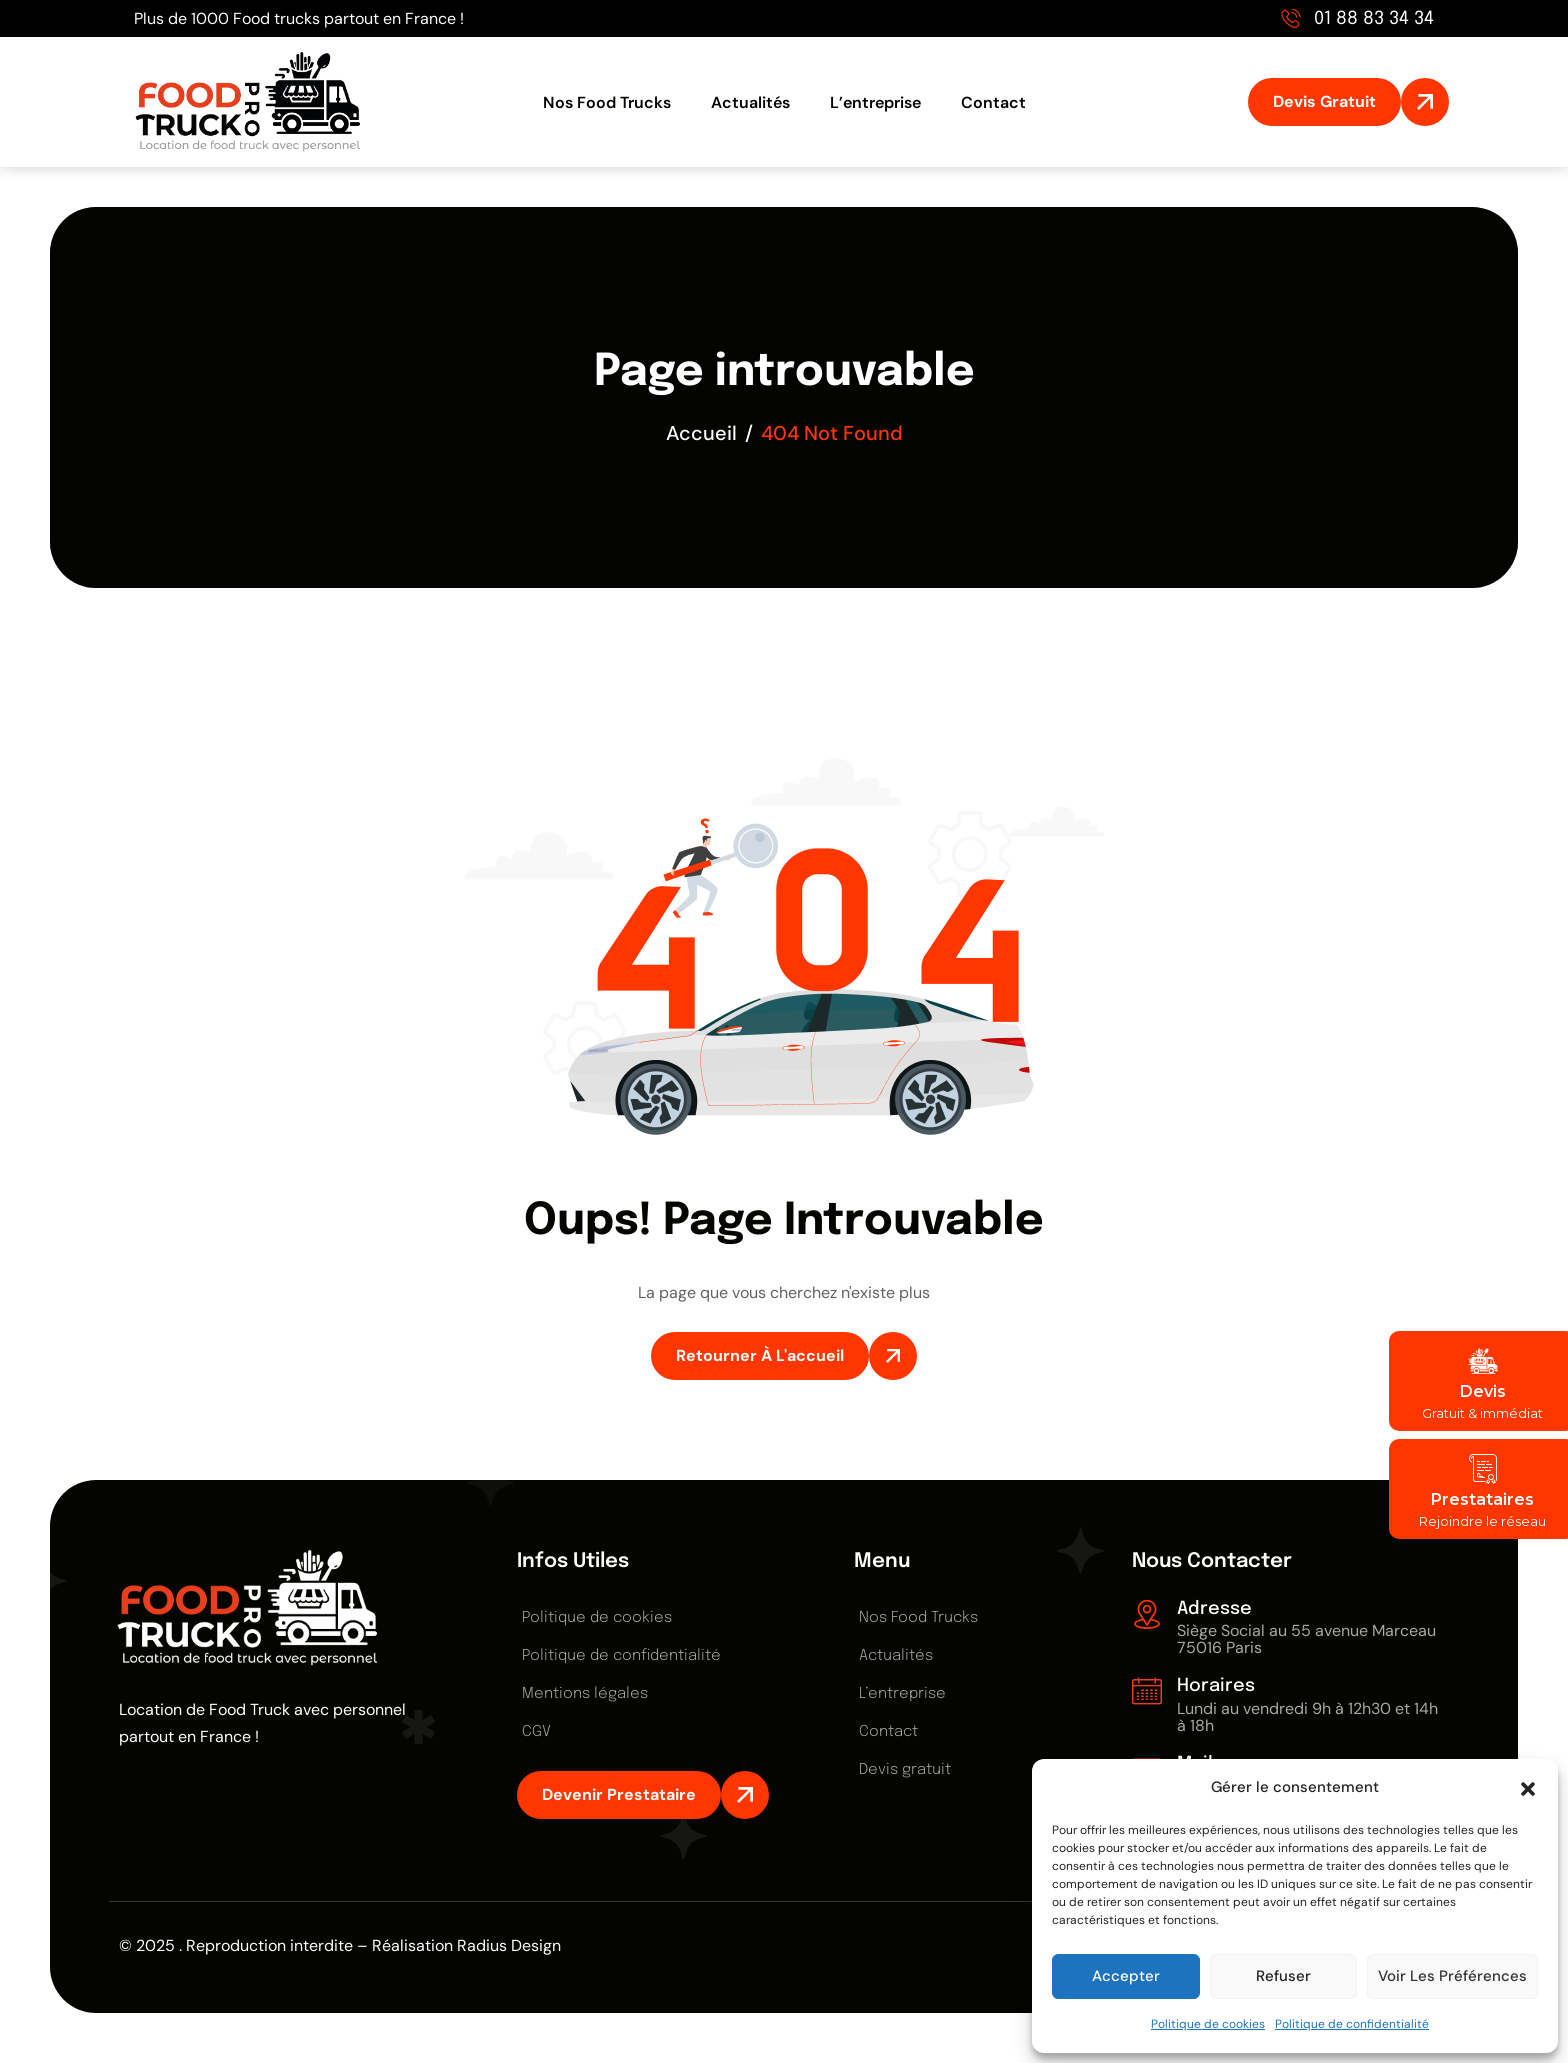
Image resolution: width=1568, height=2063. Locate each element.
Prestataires (1482, 1499)
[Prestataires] (1482, 1469)
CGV (536, 1732)
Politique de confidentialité (1352, 2024)
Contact (993, 102)
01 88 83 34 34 (1374, 19)
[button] (1528, 1787)
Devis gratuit (905, 1770)
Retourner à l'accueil (760, 1355)
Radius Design (509, 1945)
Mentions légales (585, 1694)
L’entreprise (875, 102)
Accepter (1126, 1976)
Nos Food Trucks (607, 102)
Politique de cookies (1208, 2024)
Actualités (750, 102)
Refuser (1283, 1976)
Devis (1482, 1391)
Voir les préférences (1452, 1976)
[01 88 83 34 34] (1291, 18)
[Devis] (1482, 1361)
